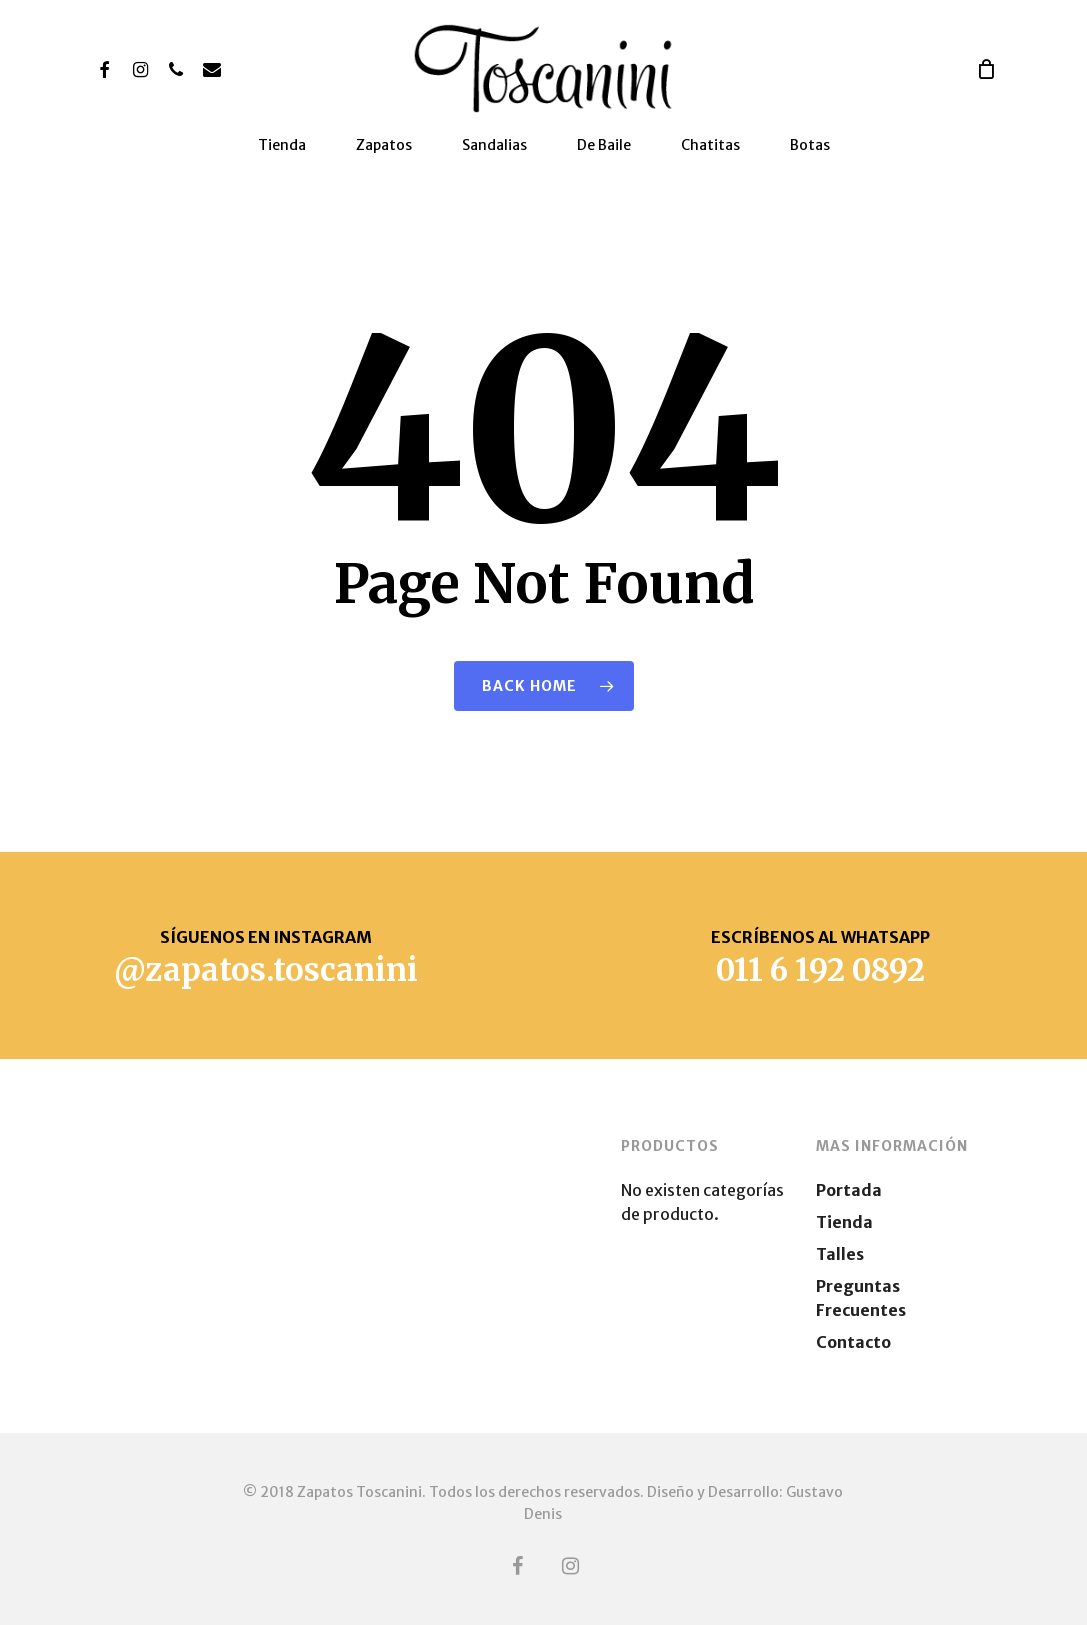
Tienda (844, 1222)
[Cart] (986, 69)
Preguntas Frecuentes (861, 1298)
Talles (840, 1254)
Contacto (853, 1342)
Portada (849, 1190)
